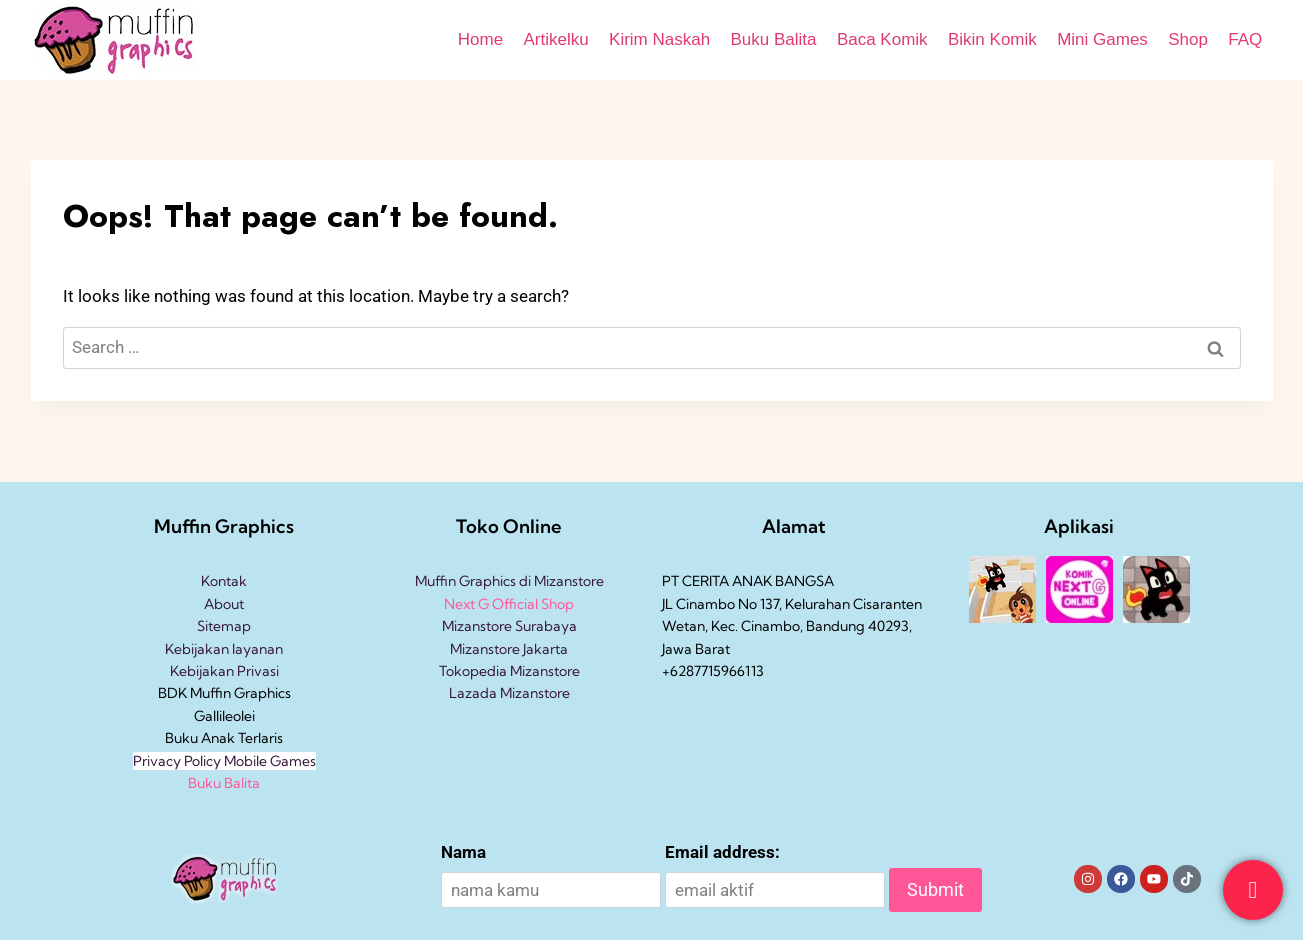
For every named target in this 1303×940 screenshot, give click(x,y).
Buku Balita (774, 39)
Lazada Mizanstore (509, 693)
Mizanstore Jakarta (509, 649)
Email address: (722, 852)
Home (480, 39)
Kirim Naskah (659, 39)
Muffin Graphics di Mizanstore (509, 581)
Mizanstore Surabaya (509, 626)
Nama (463, 852)
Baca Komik (882, 39)
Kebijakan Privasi (224, 671)
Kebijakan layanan (224, 649)
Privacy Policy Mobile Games (224, 761)
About (224, 604)
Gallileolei (224, 716)
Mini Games (1102, 39)
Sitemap (224, 626)
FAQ (1245, 39)
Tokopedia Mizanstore (509, 671)
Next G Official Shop (509, 604)
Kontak (224, 581)
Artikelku (555, 39)
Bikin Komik (992, 39)
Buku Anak (200, 738)
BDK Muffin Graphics (224, 693)
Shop (1188, 39)
